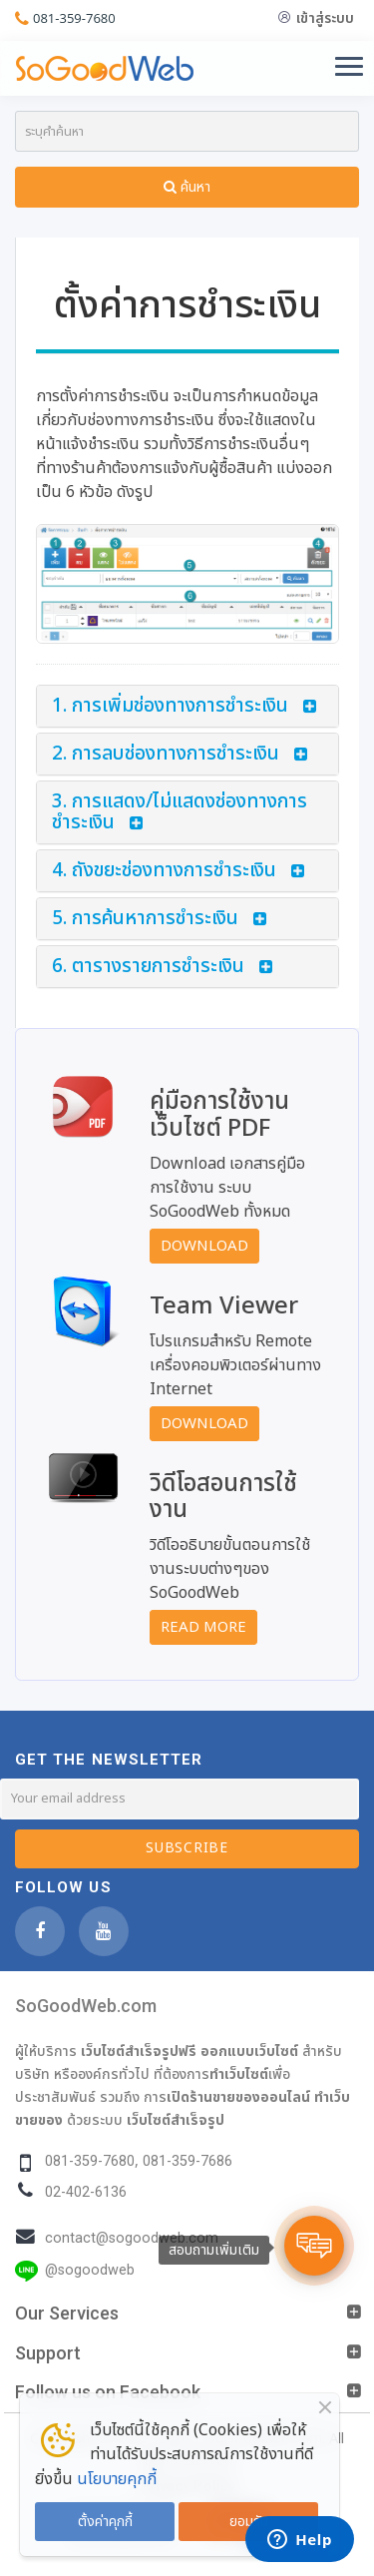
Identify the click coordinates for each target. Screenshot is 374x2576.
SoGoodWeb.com (86, 2005)
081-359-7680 (74, 18)
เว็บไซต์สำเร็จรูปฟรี (138, 2051)
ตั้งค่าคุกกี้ (105, 2521)
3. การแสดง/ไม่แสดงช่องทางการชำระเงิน (179, 812)
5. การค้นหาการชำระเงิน (145, 918)
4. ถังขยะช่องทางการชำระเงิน (164, 870)
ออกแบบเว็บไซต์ (249, 2051)
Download (204, 1246)
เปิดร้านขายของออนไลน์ (238, 2097)
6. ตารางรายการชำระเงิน (148, 966)
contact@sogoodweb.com (131, 2238)
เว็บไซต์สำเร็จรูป (175, 2120)
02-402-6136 (86, 2192)
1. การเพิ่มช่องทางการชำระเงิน (170, 706)
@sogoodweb (90, 2270)
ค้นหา (187, 187)
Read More (203, 1627)
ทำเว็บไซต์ (238, 2074)
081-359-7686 (187, 2161)
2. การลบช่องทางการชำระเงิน (165, 754)
